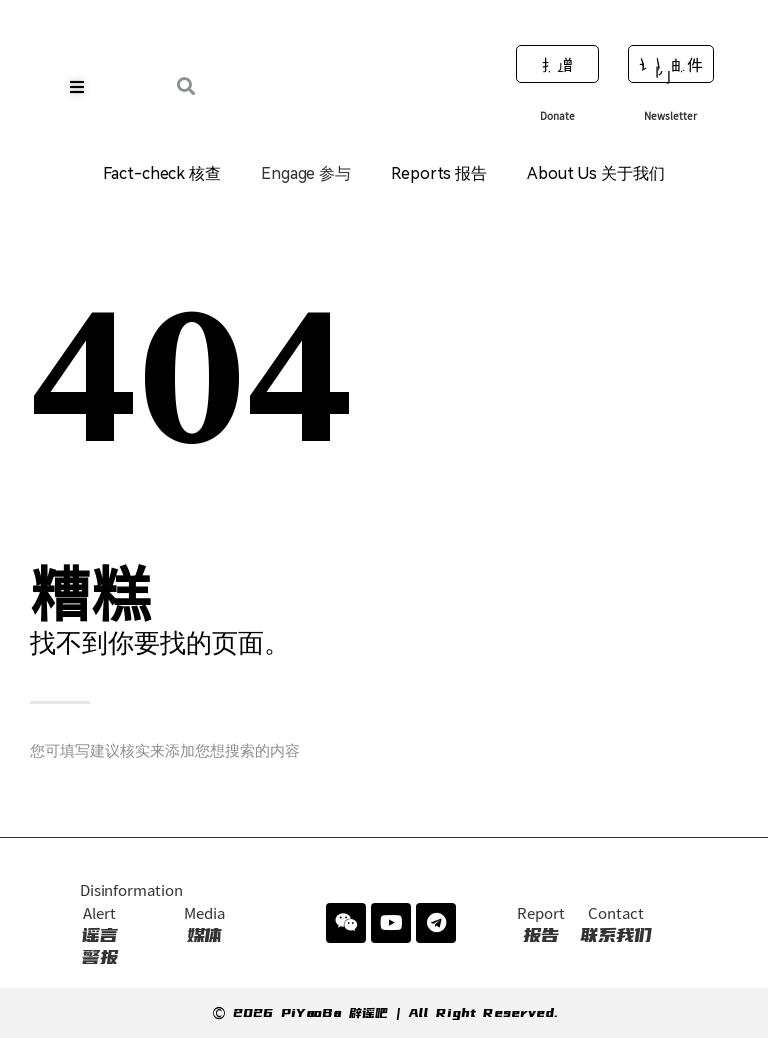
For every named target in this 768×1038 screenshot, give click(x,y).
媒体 (204, 925)
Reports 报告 (439, 173)
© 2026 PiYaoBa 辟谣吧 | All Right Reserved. (384, 1013)
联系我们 (616, 925)
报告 (540, 925)
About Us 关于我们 (596, 173)
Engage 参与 (306, 173)
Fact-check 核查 (162, 173)
